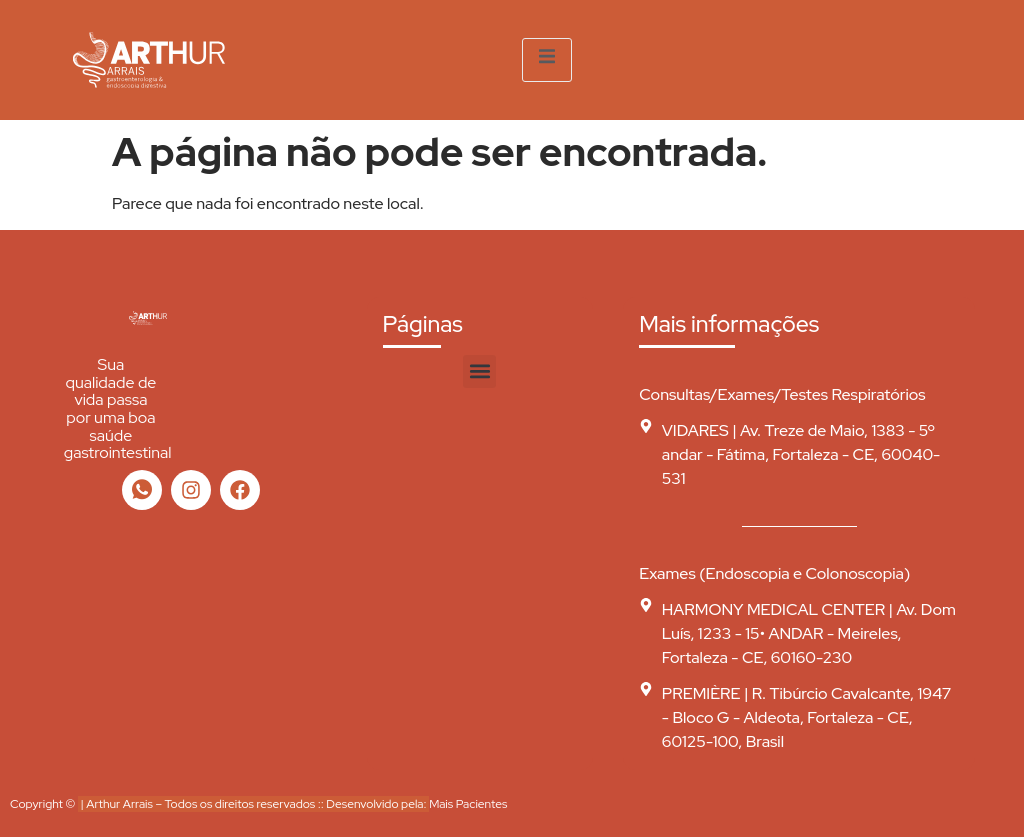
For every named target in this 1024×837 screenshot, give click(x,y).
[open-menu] (547, 59)
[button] (479, 371)
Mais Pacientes (468, 804)
